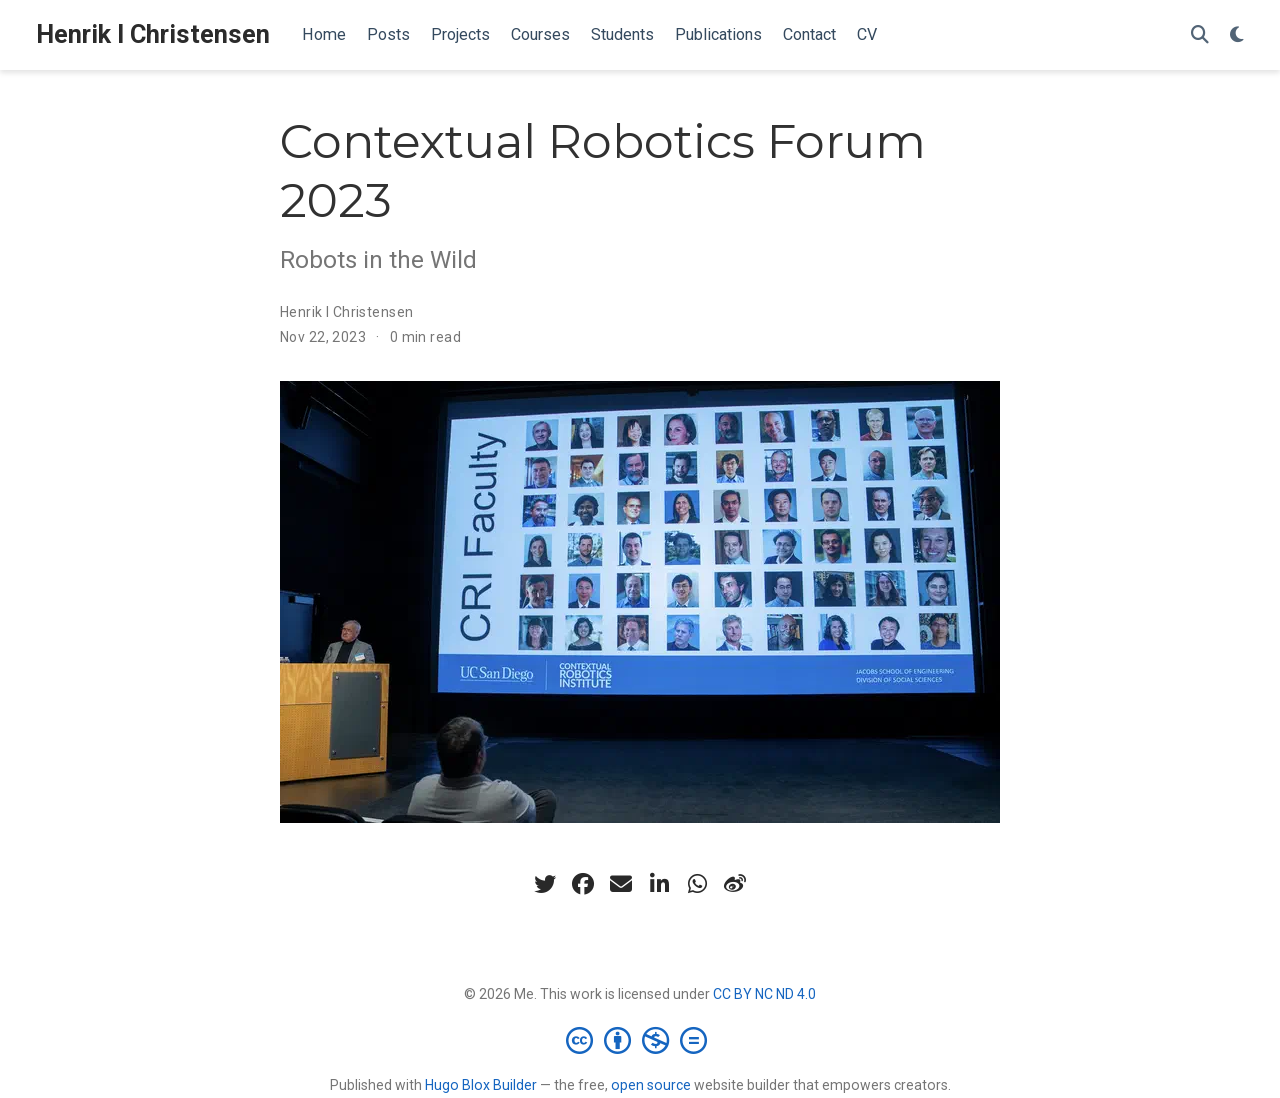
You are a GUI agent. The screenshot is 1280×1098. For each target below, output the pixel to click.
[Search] (1200, 35)
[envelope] (621, 884)
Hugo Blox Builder (481, 1085)
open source (651, 1085)
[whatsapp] (697, 884)
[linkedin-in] (659, 884)
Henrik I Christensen (153, 34)
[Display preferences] (1237, 35)
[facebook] (583, 884)
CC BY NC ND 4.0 (764, 994)
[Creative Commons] (640, 1040)
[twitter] (545, 884)
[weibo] (735, 884)
